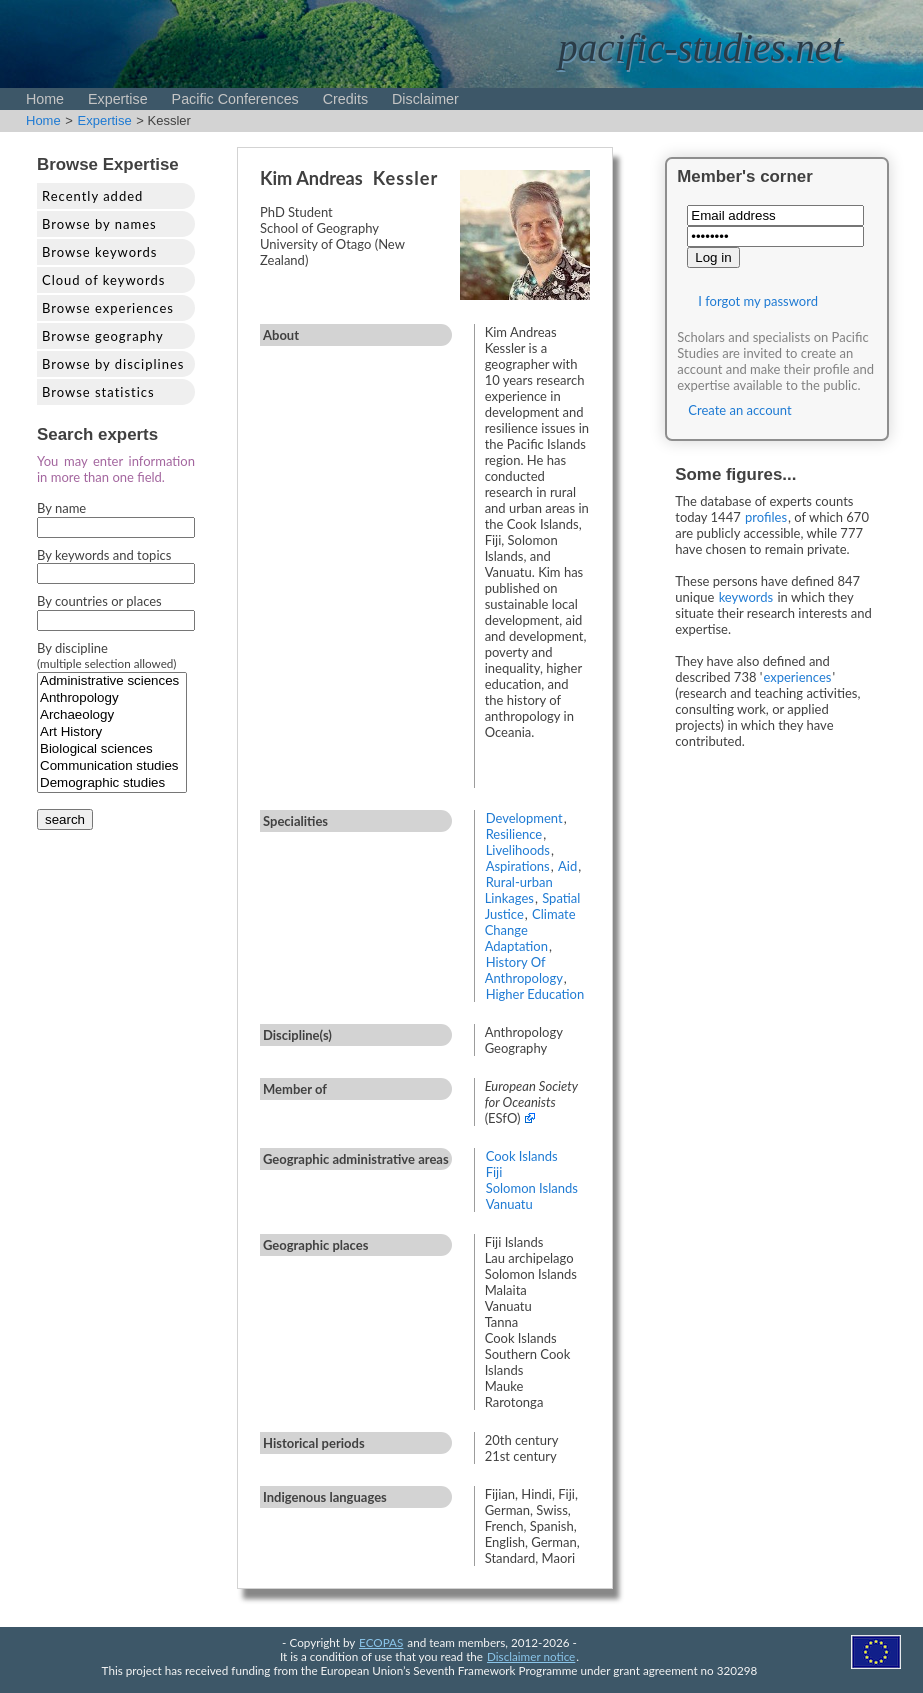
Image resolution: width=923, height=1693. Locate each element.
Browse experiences (108, 308)
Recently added (92, 196)
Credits (345, 99)
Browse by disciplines (113, 364)
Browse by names (99, 224)
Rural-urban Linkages (519, 890)
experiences (797, 677)
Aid (567, 866)
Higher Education (535, 994)
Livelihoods (518, 850)
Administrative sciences (112, 681)
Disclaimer (425, 99)
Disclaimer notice (531, 1656)
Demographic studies (112, 783)
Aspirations (518, 866)
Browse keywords (100, 252)
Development (524, 818)
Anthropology (112, 698)
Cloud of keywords (103, 280)
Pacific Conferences (235, 99)
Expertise (118, 99)
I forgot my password (758, 301)
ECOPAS (381, 1642)
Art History (112, 732)
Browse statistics (98, 392)
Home (45, 99)
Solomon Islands (532, 1188)
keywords (746, 597)
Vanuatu (509, 1204)
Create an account (739, 410)
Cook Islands (522, 1156)
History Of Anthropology (524, 970)
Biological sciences (112, 749)
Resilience (514, 834)
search (65, 819)
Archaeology (112, 715)
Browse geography (103, 336)
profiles (766, 517)
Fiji (494, 1172)
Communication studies (112, 766)
